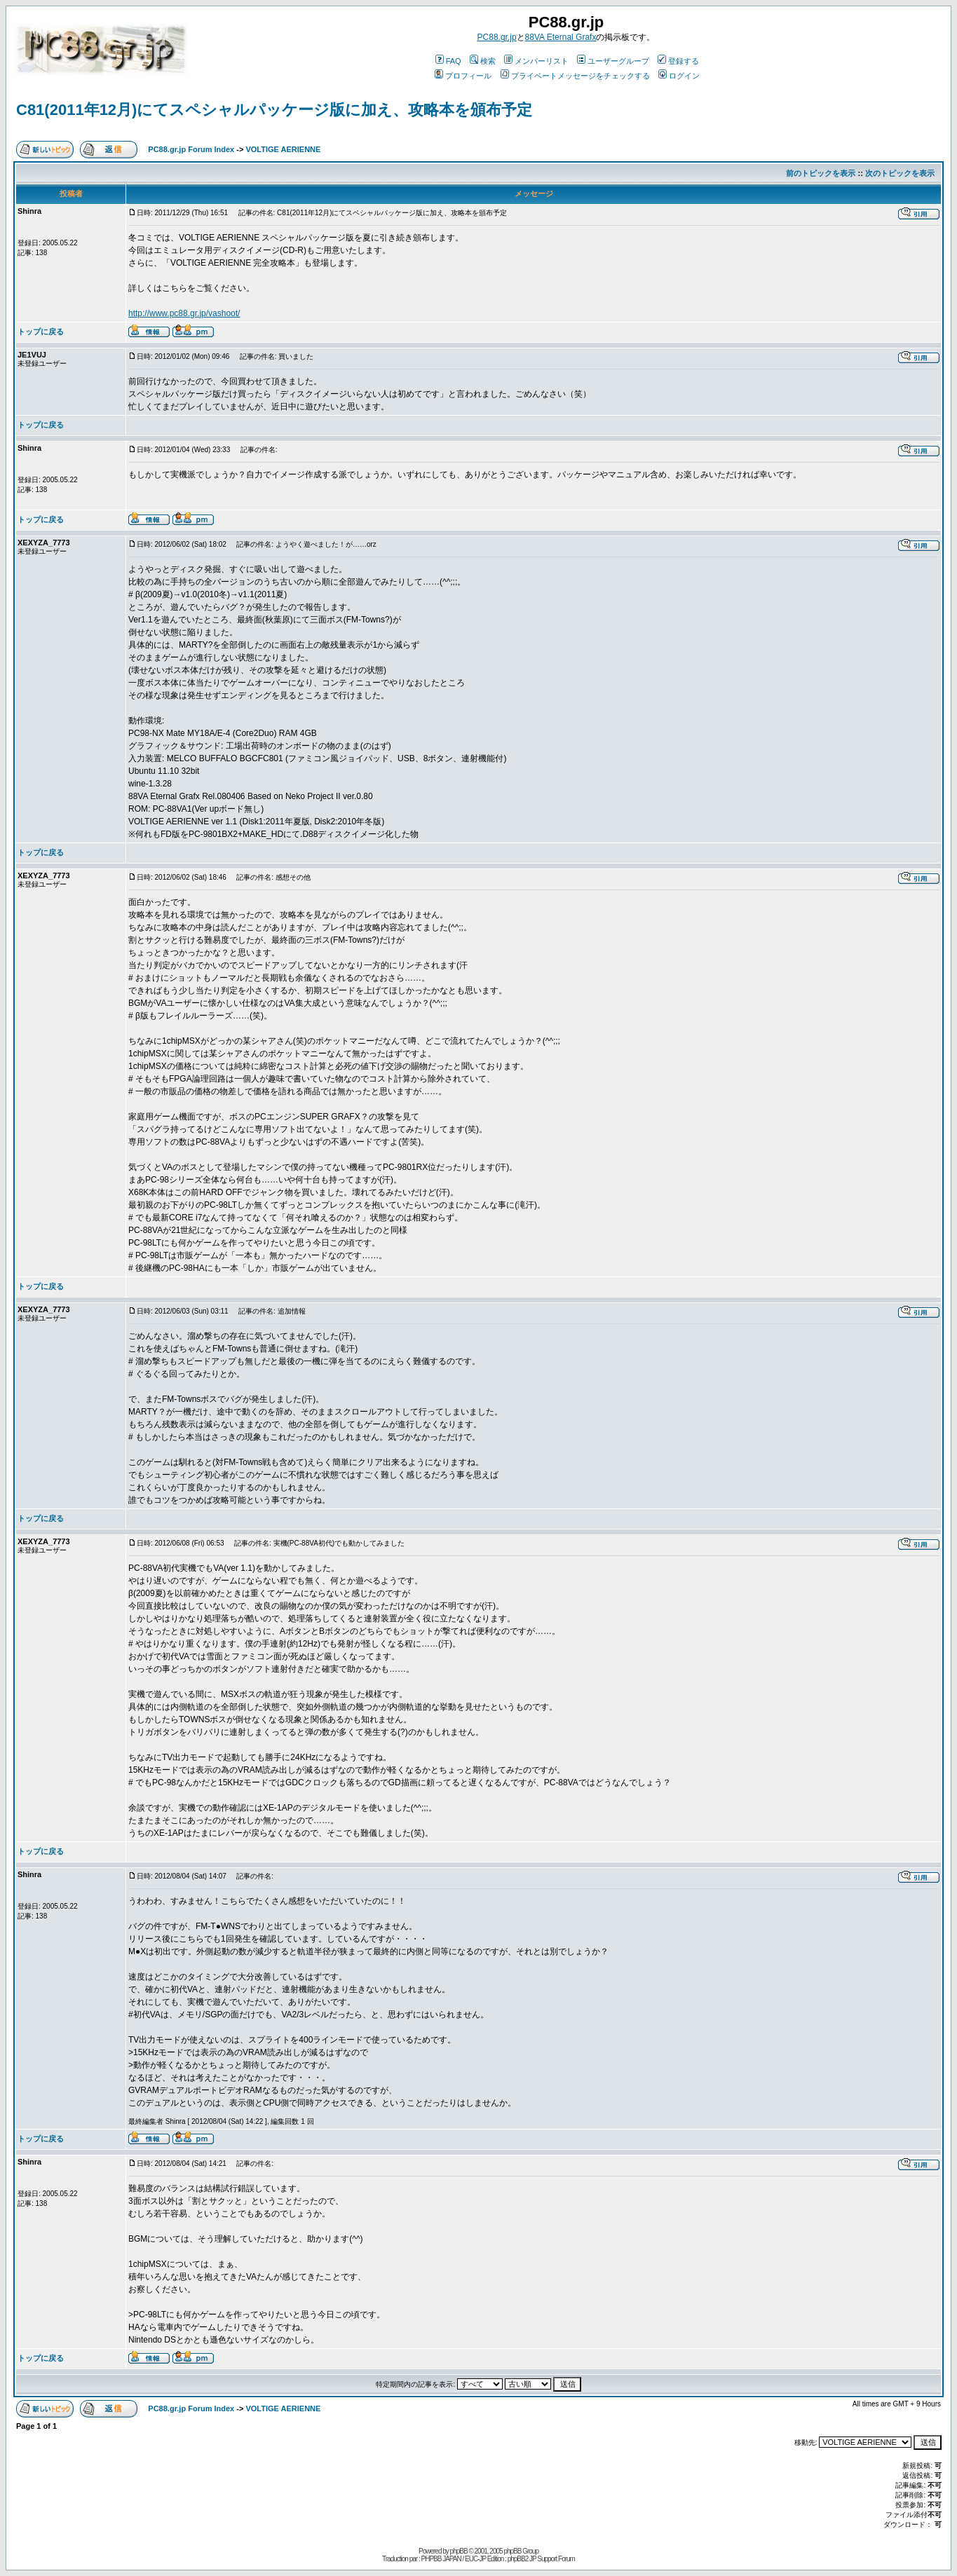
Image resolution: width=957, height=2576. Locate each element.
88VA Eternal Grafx (561, 37)
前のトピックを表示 (820, 173)
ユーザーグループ (613, 61)
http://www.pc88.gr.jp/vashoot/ (184, 313)
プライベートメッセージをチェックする (575, 75)
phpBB (459, 2551)
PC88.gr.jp (497, 37)
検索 (483, 61)
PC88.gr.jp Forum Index (191, 149)
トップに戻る (41, 331)
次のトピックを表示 (900, 173)
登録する (678, 61)
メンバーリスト (536, 61)
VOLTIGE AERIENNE (282, 149)
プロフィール (463, 75)
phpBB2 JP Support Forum (541, 2559)
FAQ (448, 61)
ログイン (679, 75)
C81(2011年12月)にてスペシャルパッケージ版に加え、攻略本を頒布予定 (274, 109)
